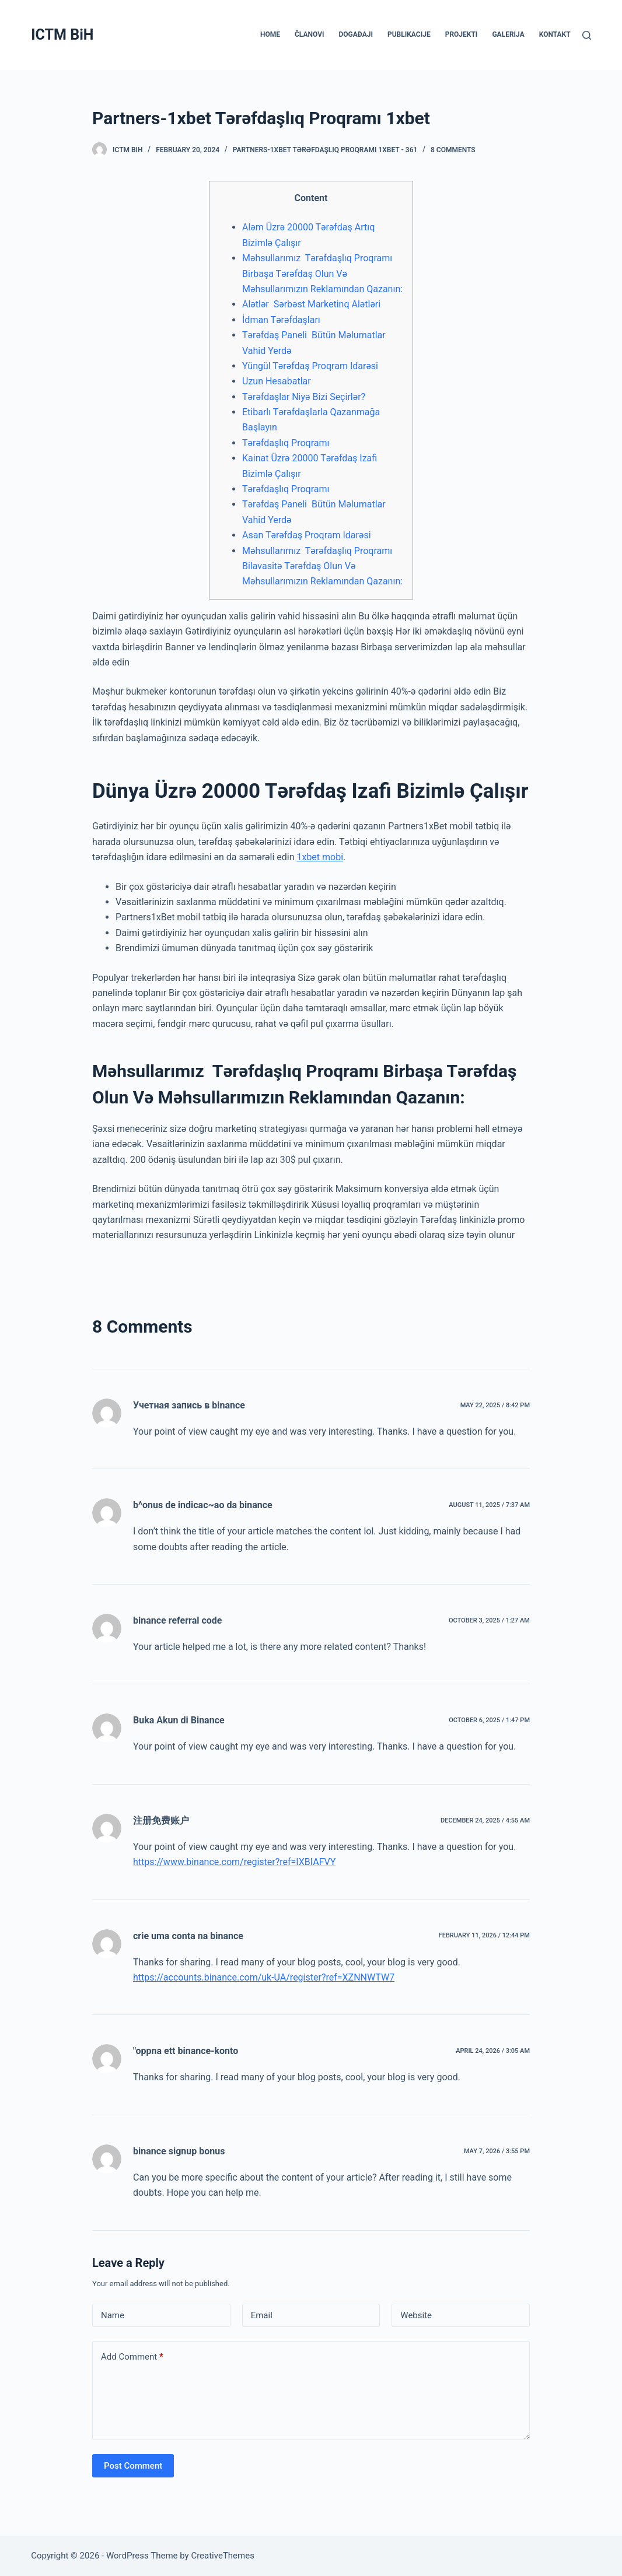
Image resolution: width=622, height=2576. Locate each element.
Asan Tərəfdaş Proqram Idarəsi (306, 535)
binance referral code (177, 1620)
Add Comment (132, 2357)
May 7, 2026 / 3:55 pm (497, 2151)
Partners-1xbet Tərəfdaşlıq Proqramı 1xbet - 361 (325, 150)
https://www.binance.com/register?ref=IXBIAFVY (234, 1861)
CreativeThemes (222, 2555)
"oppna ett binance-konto (185, 2050)
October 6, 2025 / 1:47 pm (489, 1720)
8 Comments (453, 150)
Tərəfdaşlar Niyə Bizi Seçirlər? (303, 396)
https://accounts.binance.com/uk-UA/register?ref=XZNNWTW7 (263, 1977)
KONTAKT (555, 34)
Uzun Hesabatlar (276, 381)
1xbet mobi (319, 857)
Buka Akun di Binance (179, 1720)
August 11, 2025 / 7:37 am (489, 1505)
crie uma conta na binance (188, 1935)
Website (416, 2315)
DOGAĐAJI (355, 34)
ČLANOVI (309, 34)
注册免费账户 (161, 1820)
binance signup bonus (179, 2151)
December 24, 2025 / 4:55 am (485, 1820)
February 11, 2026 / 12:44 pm (484, 1935)
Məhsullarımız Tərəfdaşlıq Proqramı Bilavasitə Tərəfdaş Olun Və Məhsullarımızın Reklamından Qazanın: (322, 566)
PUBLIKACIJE (409, 34)
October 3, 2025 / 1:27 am (489, 1620)
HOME (270, 34)
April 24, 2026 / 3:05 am (493, 2051)
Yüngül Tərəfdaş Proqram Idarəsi (310, 365)
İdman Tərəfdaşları (281, 319)
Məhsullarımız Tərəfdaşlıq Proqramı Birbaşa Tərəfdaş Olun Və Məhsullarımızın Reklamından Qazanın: (322, 274)
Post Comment (133, 2466)
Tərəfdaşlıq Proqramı (286, 442)
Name (112, 2315)
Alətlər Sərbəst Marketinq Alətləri (311, 304)
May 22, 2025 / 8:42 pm (495, 1405)
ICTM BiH (62, 34)
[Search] (586, 35)
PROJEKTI (461, 34)
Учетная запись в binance (189, 1405)
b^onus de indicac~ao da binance (202, 1504)
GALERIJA (508, 34)
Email (261, 2315)
